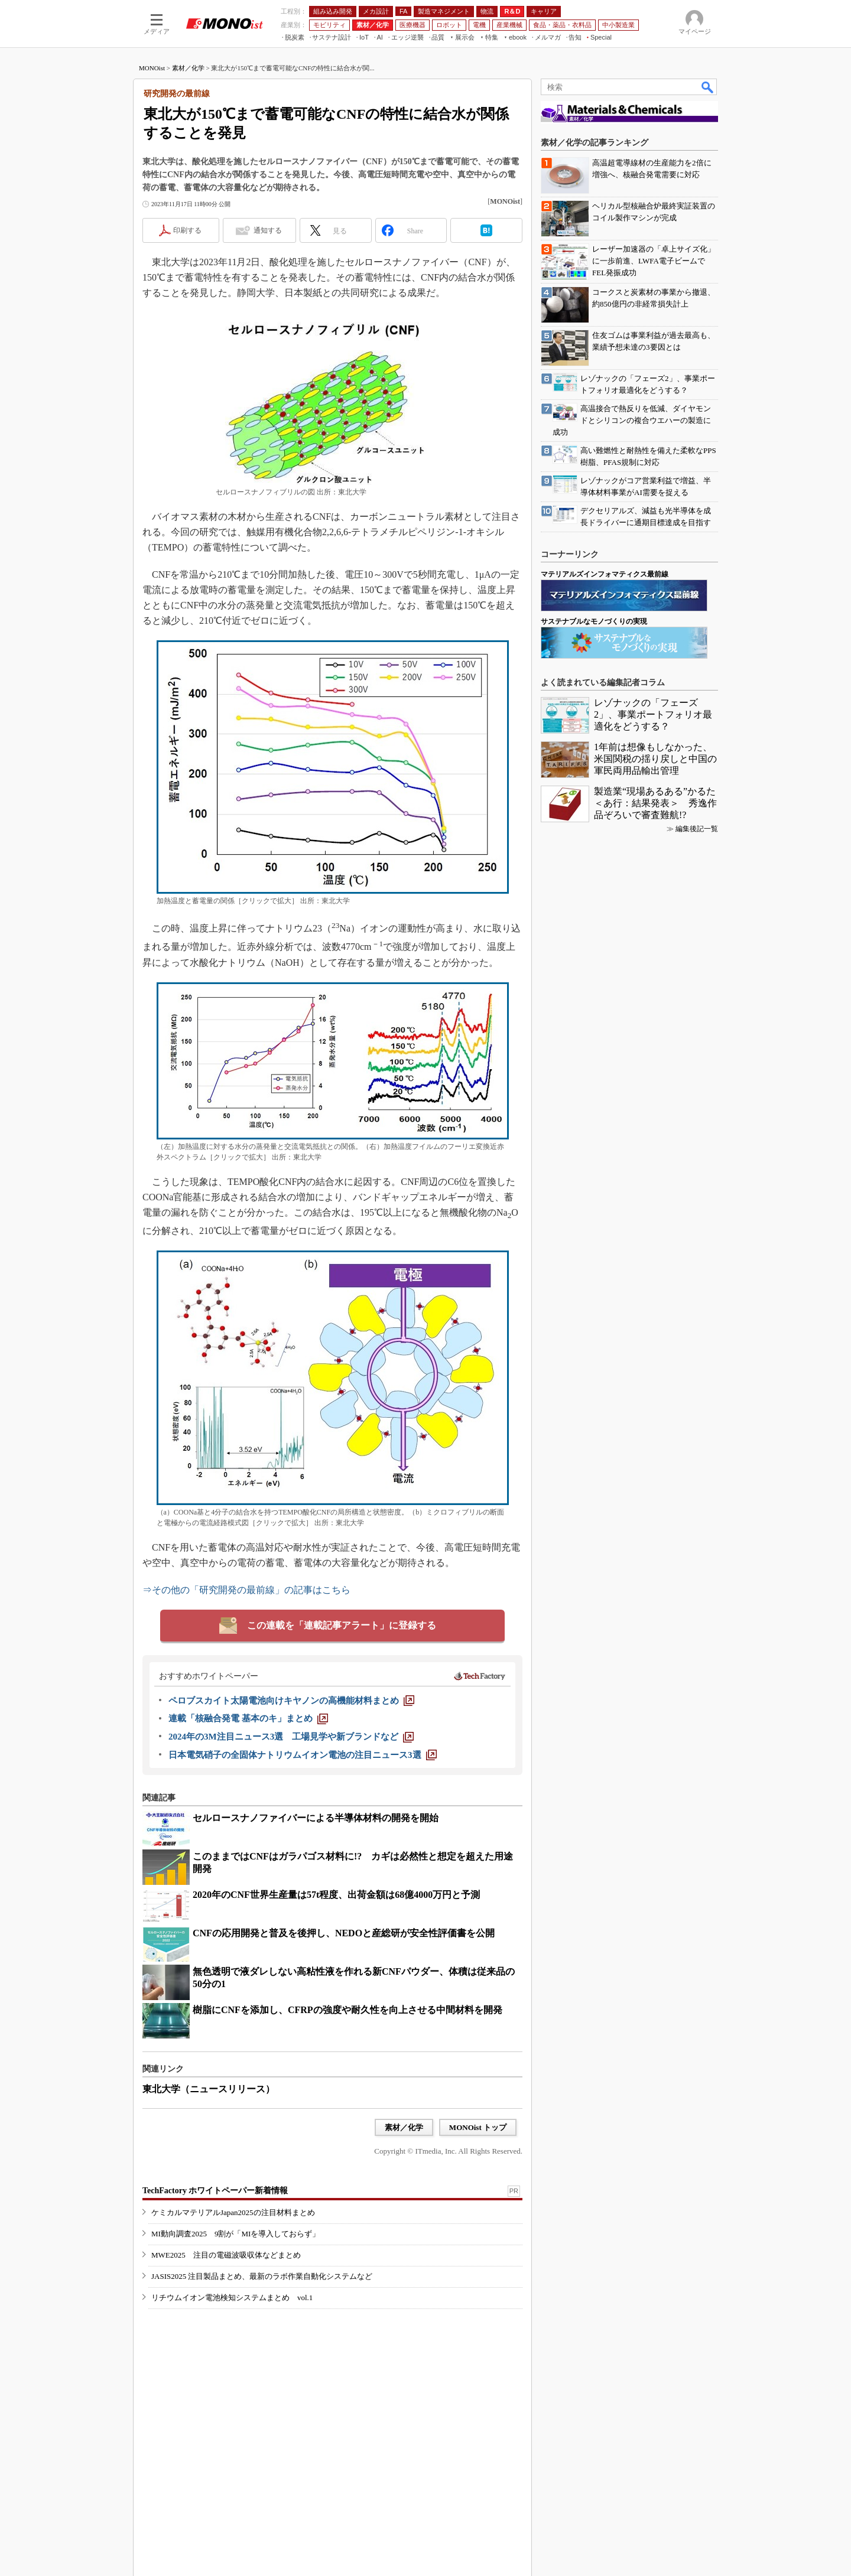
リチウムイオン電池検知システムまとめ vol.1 (232, 2297)
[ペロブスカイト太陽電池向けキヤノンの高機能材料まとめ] (291, 1700)
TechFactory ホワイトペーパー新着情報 (215, 2190)
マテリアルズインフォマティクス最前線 (604, 574)
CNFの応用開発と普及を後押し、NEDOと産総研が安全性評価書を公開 (344, 1933)
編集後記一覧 (696, 829)
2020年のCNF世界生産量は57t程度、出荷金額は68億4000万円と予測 (336, 1895)
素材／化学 (188, 67)
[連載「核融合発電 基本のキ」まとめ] (248, 1718)
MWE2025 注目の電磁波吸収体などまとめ (226, 2255)
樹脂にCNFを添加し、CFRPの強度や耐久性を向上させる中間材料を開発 (347, 2010)
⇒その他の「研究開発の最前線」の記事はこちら (246, 1590)
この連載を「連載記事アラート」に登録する (341, 1625)
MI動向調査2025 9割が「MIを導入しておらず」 (235, 2233)
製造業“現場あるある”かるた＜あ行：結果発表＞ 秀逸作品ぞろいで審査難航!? (655, 803)
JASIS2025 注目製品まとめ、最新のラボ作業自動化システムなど (262, 2276)
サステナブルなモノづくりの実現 (594, 621)
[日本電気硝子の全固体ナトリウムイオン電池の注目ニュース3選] (302, 1755)
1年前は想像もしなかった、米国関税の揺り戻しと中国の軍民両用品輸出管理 (655, 759)
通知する (268, 230)
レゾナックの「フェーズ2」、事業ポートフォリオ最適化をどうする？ (653, 714)
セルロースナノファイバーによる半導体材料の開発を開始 (316, 1818)
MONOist (152, 67)
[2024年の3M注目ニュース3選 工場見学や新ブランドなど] (291, 1736)
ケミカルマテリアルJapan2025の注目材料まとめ (233, 2212)
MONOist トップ (477, 2127)
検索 (708, 87)
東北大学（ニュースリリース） (208, 2089)
